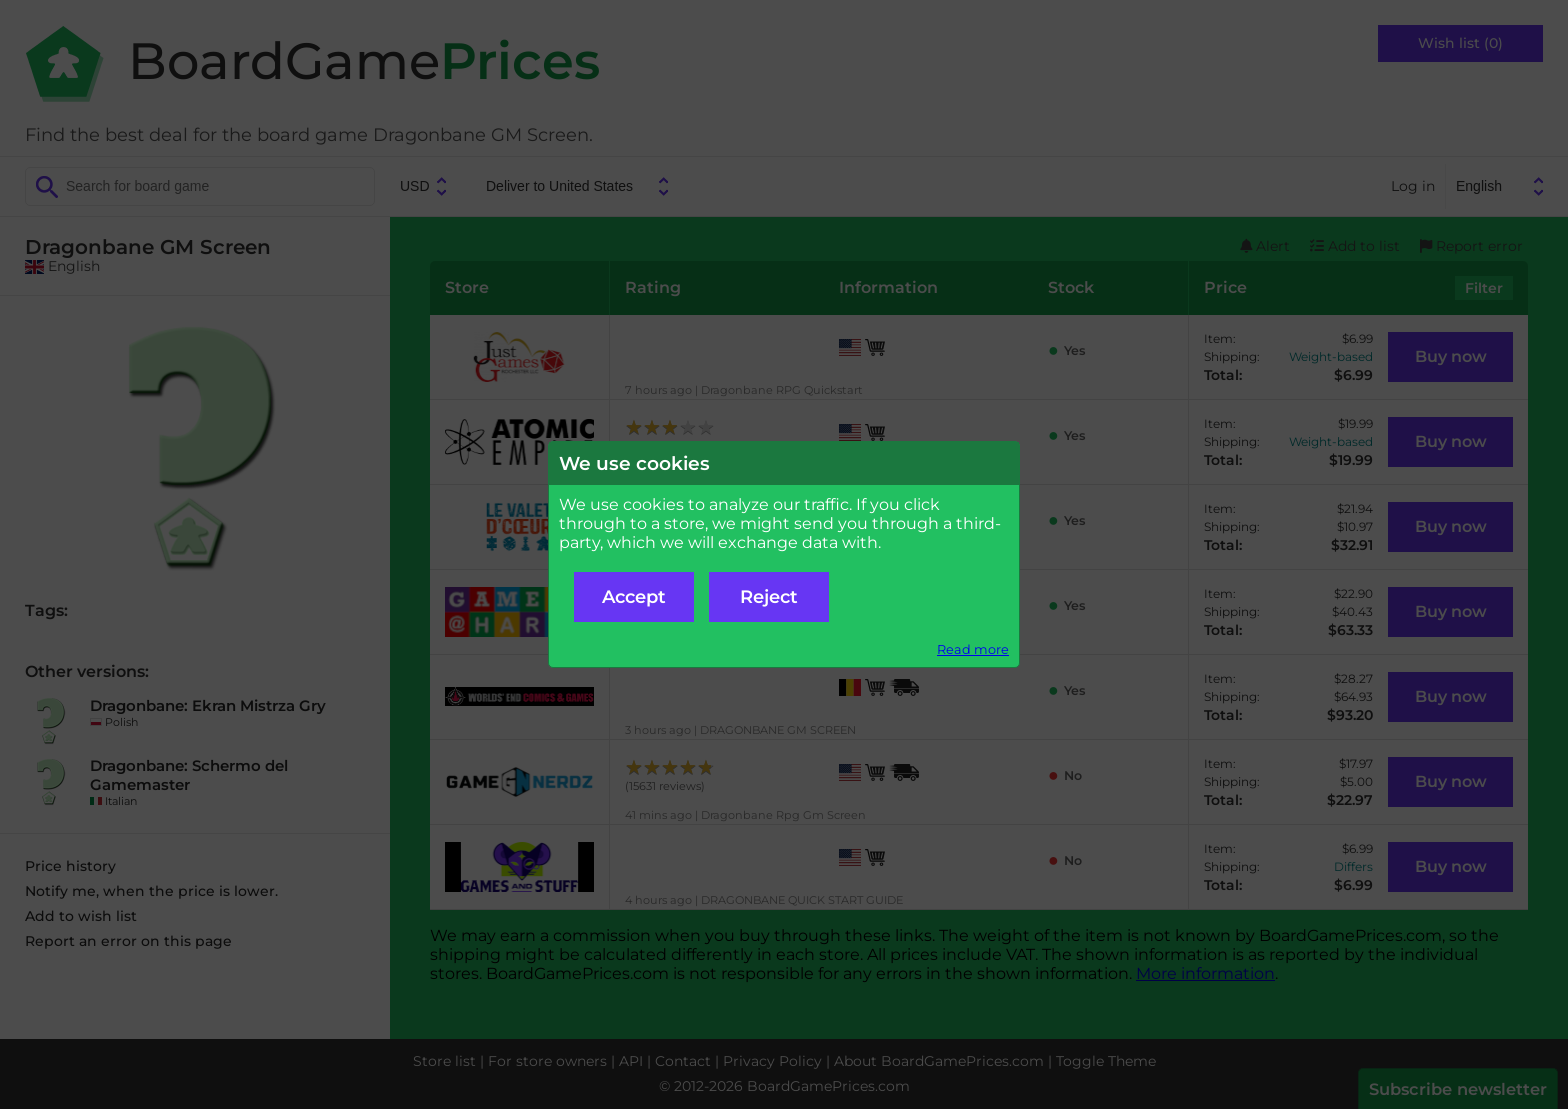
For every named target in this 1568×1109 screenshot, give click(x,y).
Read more (973, 649)
